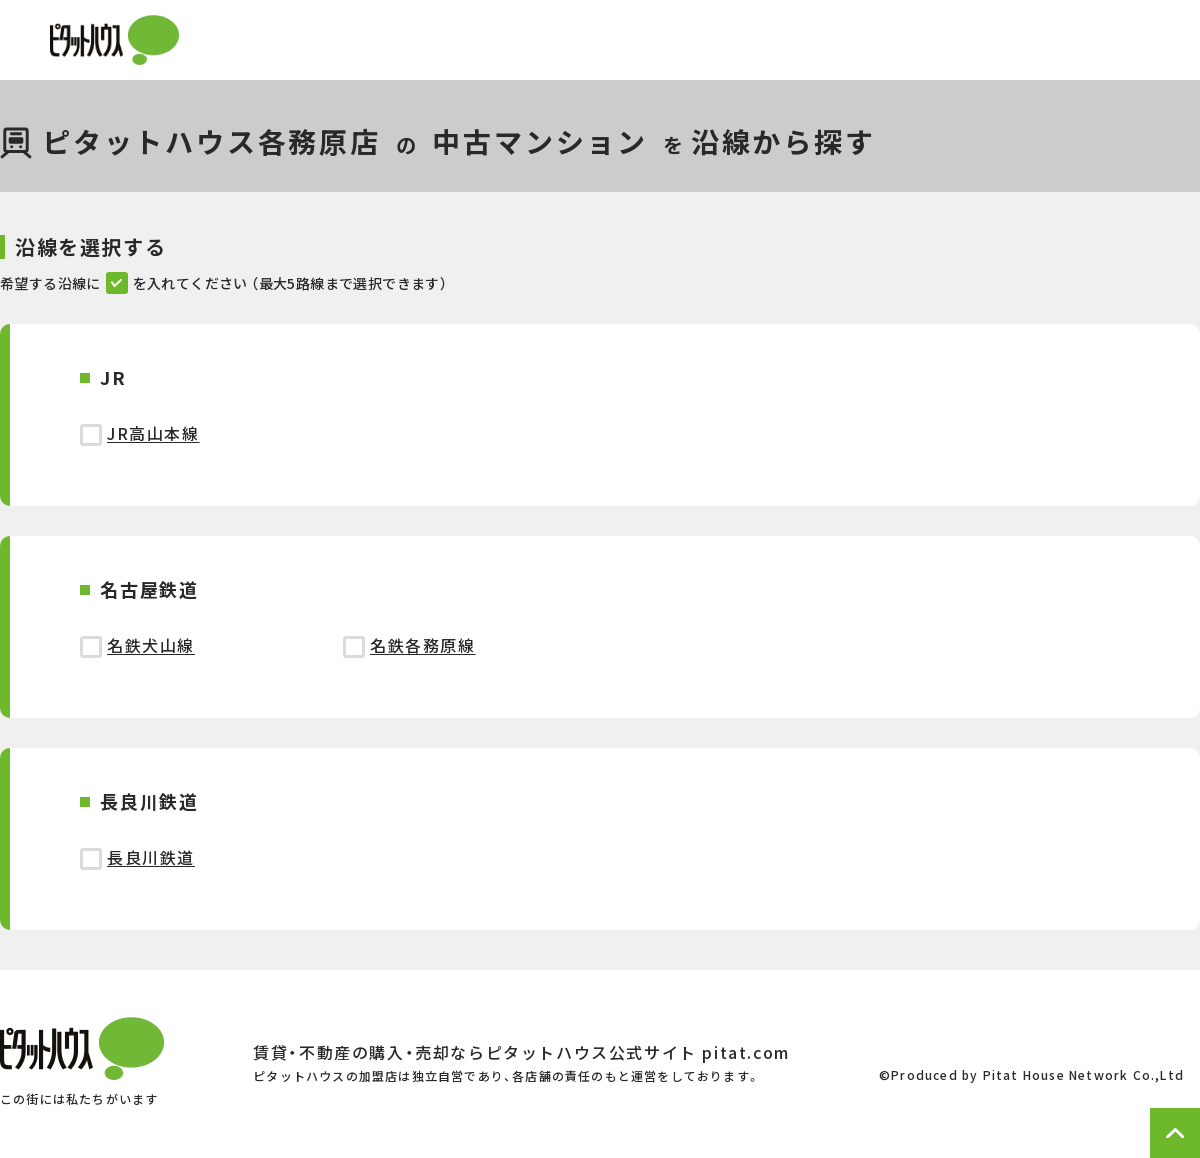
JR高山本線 (153, 433)
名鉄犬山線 (151, 645)
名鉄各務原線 (423, 645)
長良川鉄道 (151, 857)
